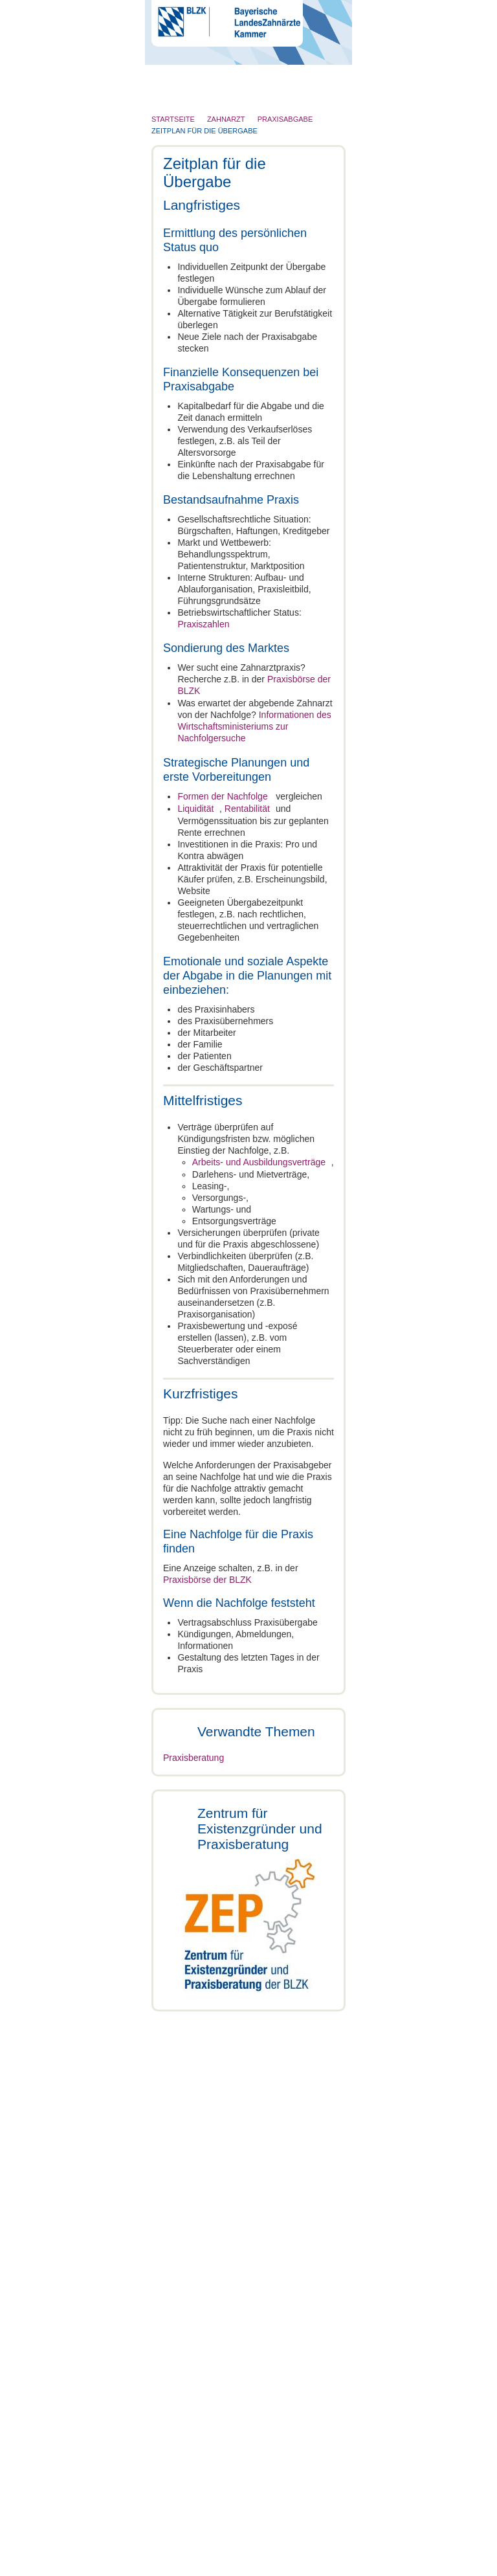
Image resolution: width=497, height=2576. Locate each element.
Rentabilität (254, 806)
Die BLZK (180, 100)
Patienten (180, 176)
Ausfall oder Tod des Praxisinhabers (240, 1844)
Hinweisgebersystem (246, 2552)
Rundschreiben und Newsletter (285, 2540)
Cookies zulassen (406, 1438)
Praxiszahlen (203, 624)
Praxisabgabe (191, 1759)
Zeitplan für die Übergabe (214, 1789)
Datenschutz (181, 2552)
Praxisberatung (193, 1922)
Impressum (205, 2540)
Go (323, 71)
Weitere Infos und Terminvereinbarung (248, 2217)
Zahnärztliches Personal (209, 151)
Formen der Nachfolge (222, 794)
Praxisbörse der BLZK (207, 1587)
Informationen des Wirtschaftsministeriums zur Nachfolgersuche (254, 725)
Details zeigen (423, 1398)
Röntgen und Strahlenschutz (218, 201)
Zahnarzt (179, 125)
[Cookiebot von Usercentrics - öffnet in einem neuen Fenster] (425, 1130)
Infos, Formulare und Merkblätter (237, 2439)
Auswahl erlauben (248, 1438)
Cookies (173, 2563)
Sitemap (303, 2552)
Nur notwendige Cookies (91, 1438)
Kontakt (164, 2540)
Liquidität (195, 806)
